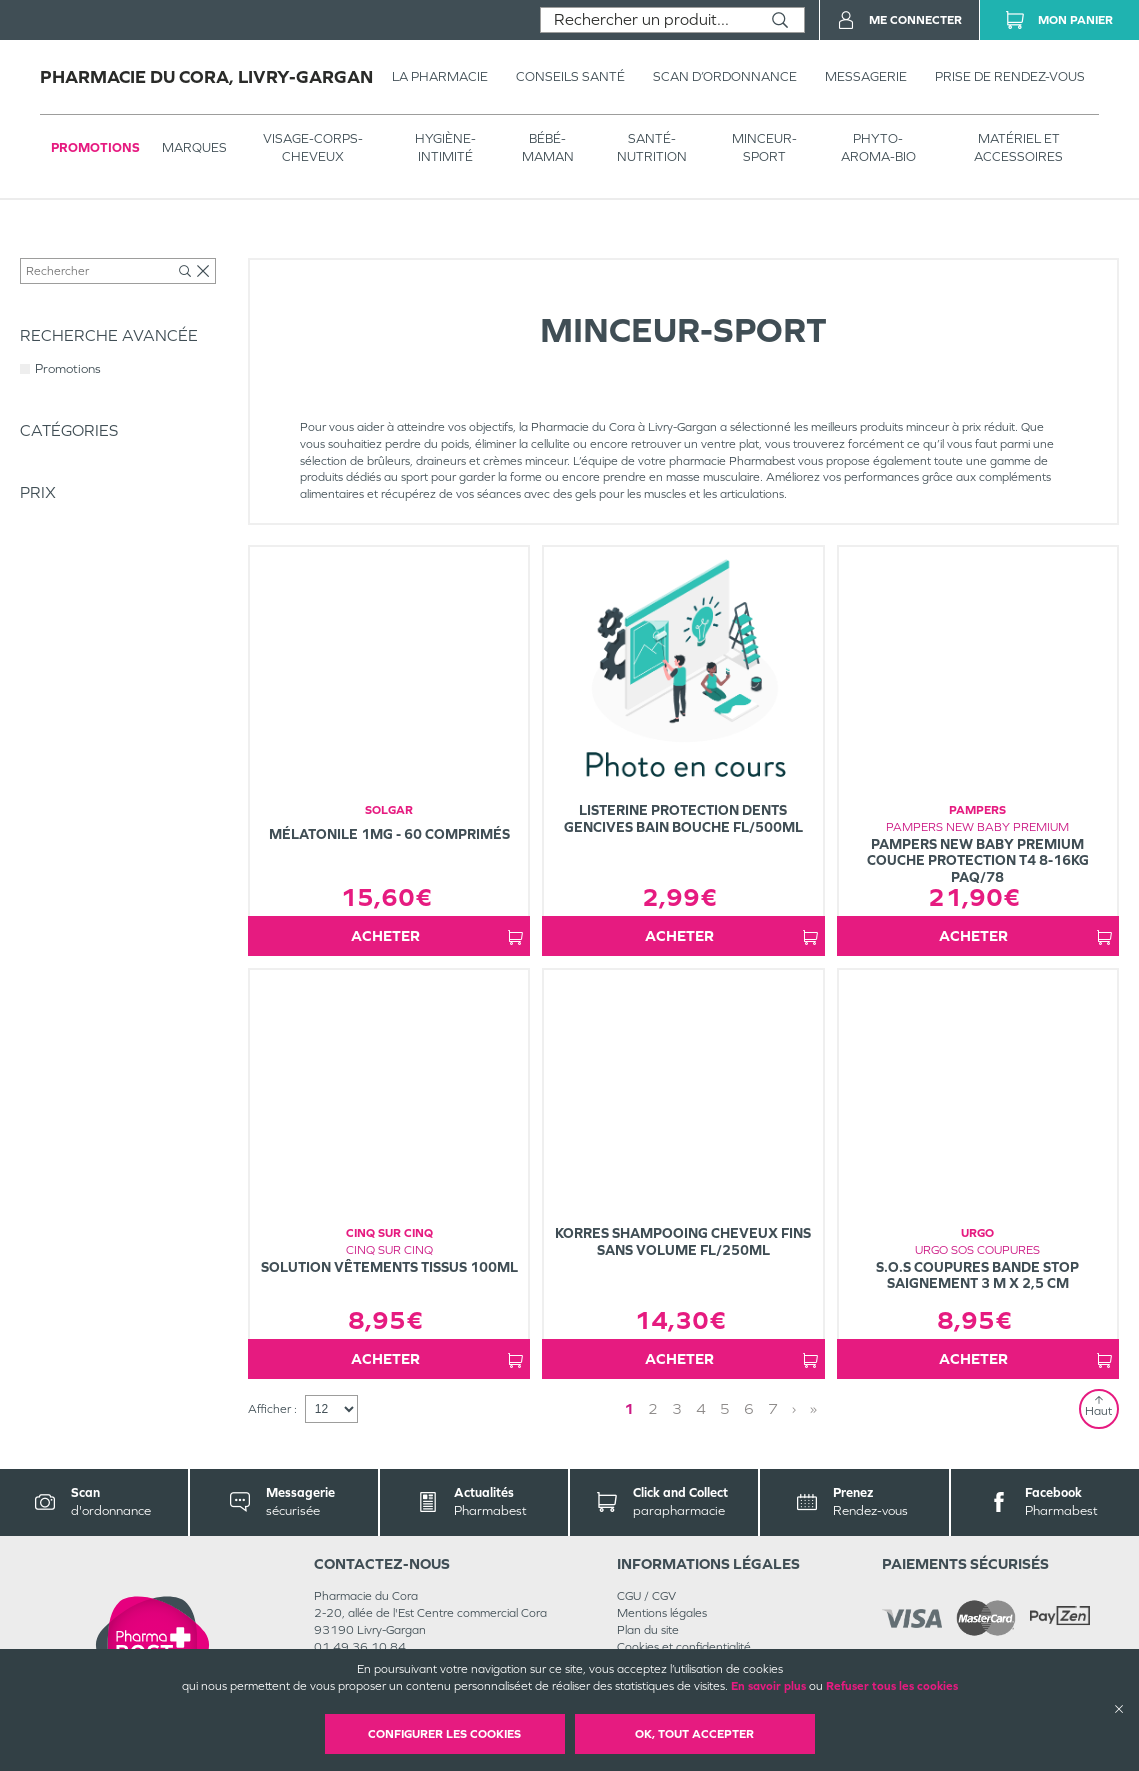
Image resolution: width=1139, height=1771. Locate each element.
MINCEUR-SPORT (764, 147)
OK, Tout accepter (694, 1734)
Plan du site (648, 1647)
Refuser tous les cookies (892, 1686)
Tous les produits (64, 252)
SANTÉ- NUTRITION (652, 147)
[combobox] (648, 20)
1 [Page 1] (717, 1425)
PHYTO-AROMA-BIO (878, 147)
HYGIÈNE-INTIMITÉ (445, 147)
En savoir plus (768, 1686)
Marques (194, 147)
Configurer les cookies (444, 1734)
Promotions (95, 147)
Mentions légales (662, 1630)
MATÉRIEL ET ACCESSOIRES (1018, 147)
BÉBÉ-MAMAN (548, 147)
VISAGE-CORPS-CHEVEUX (313, 147)
